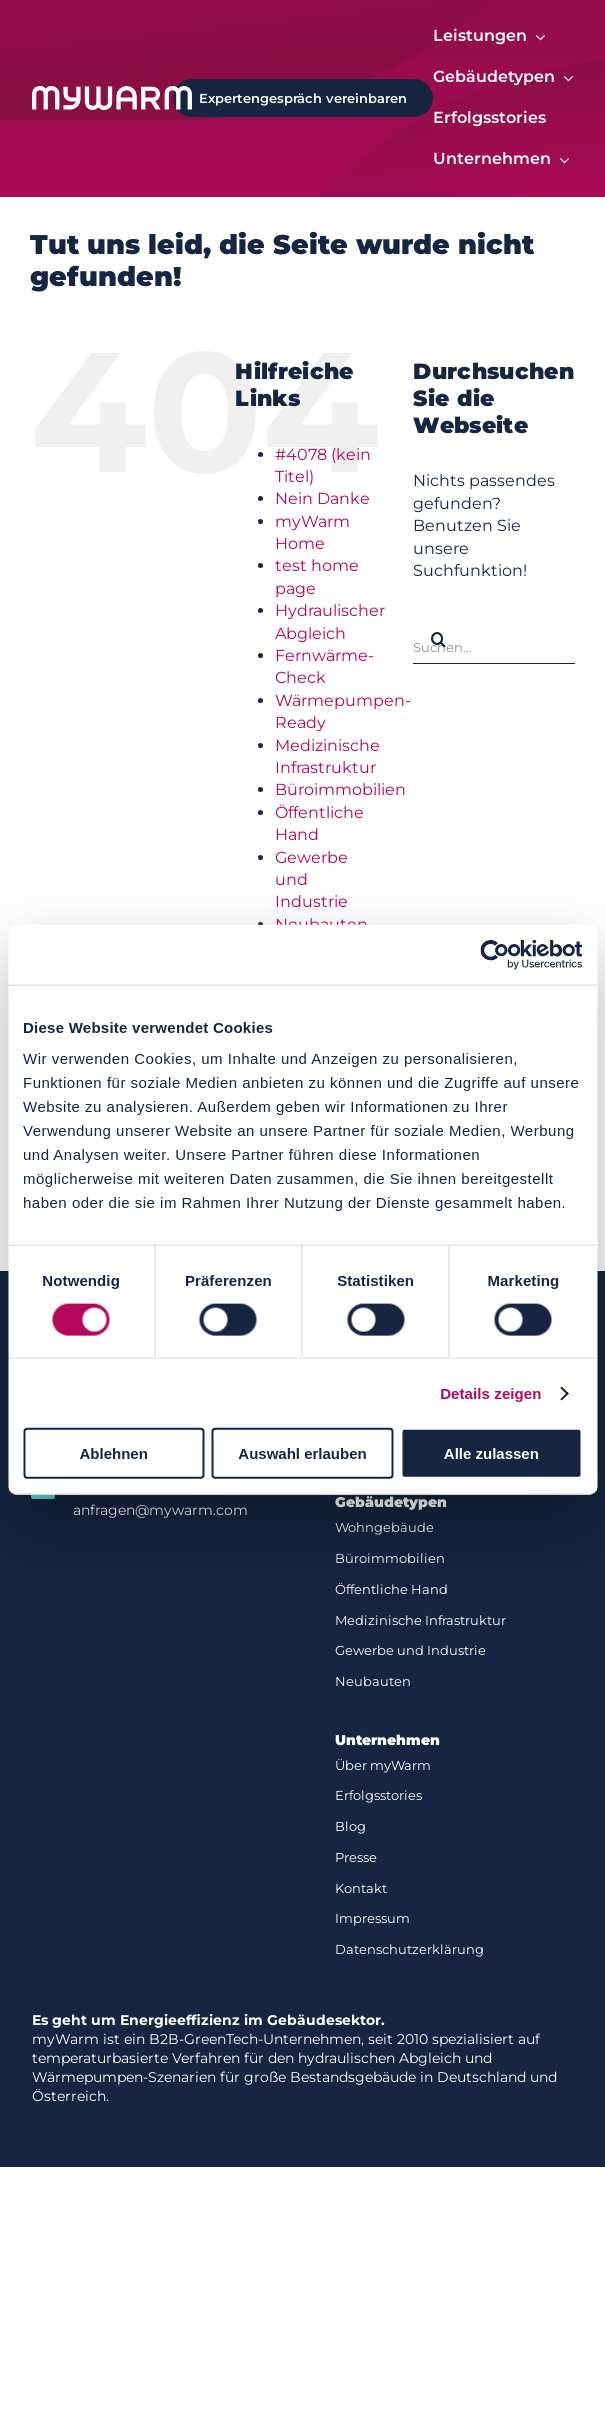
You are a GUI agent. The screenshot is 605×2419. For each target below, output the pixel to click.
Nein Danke (322, 499)
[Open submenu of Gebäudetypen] (564, 77)
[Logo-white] (112, 93)
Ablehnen (114, 1453)
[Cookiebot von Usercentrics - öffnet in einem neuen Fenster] (494, 954)
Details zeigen (490, 1392)
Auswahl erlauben (302, 1453)
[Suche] (438, 640)
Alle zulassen (491, 1453)
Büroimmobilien (340, 790)
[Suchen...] (494, 640)
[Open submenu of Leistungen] (536, 36)
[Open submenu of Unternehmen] (560, 160)
